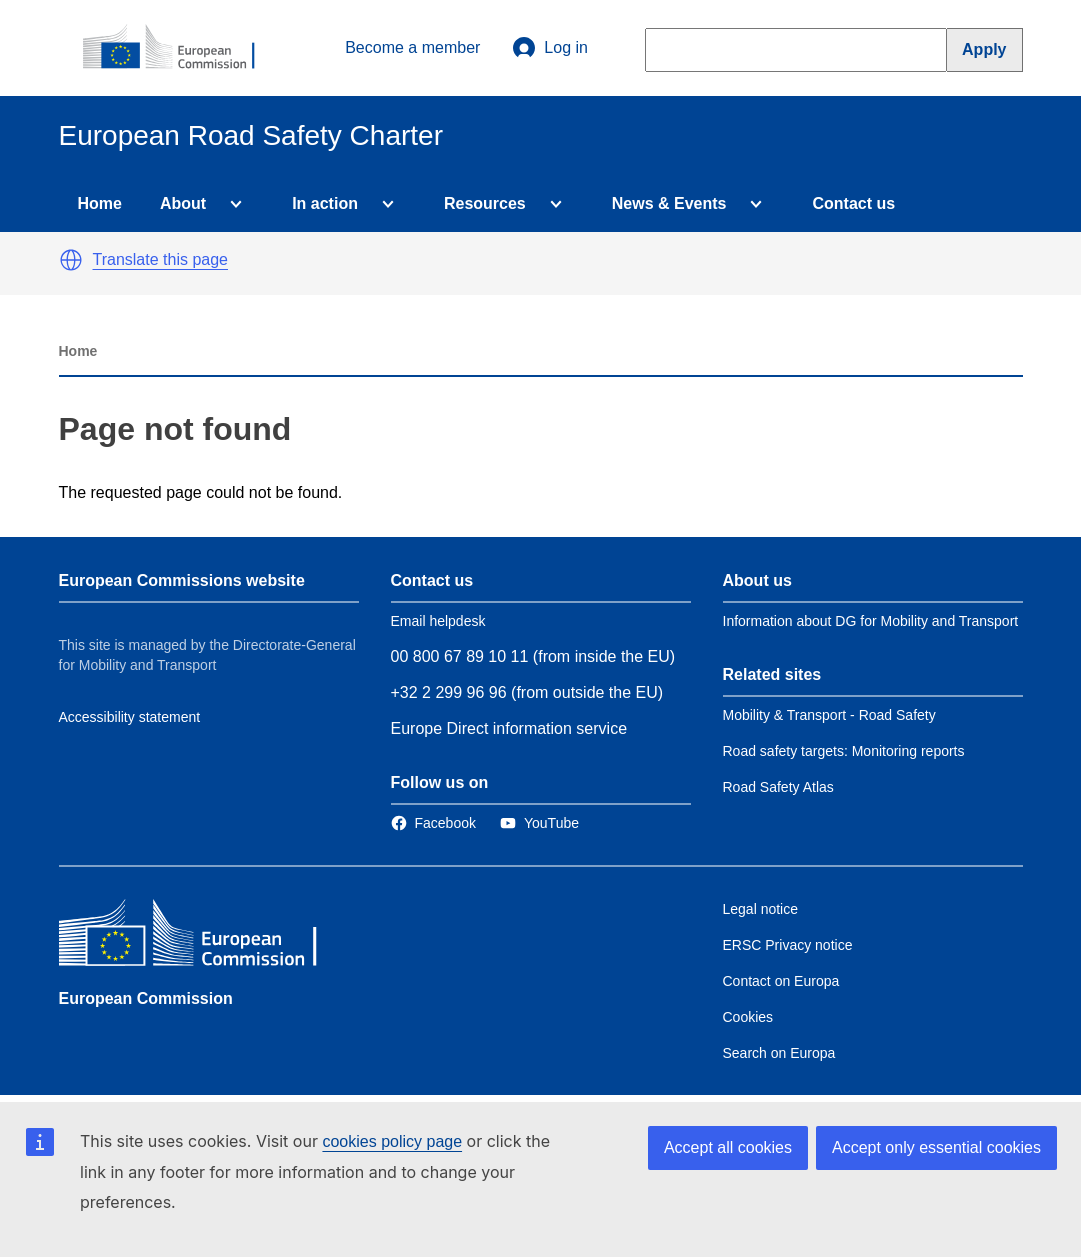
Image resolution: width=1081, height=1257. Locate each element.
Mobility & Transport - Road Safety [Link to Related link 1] (829, 715)
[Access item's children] (232, 204)
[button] (71, 260)
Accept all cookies (728, 1147)
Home (100, 203)
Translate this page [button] (160, 259)
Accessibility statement (130, 717)
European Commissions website (182, 580)
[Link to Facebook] (433, 823)
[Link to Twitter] (539, 823)
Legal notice (761, 909)
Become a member (412, 47)
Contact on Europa (781, 981)
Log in (550, 48)
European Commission (146, 998)
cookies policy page (392, 1141)
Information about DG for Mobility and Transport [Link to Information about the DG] (871, 621)
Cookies (748, 1017)
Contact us (853, 203)
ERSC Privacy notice (788, 945)
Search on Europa (779, 1053)
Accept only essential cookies (936, 1147)
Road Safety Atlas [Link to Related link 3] (778, 787)
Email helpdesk (438, 621)
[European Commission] (180, 48)
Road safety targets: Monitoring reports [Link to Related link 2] (844, 751)
